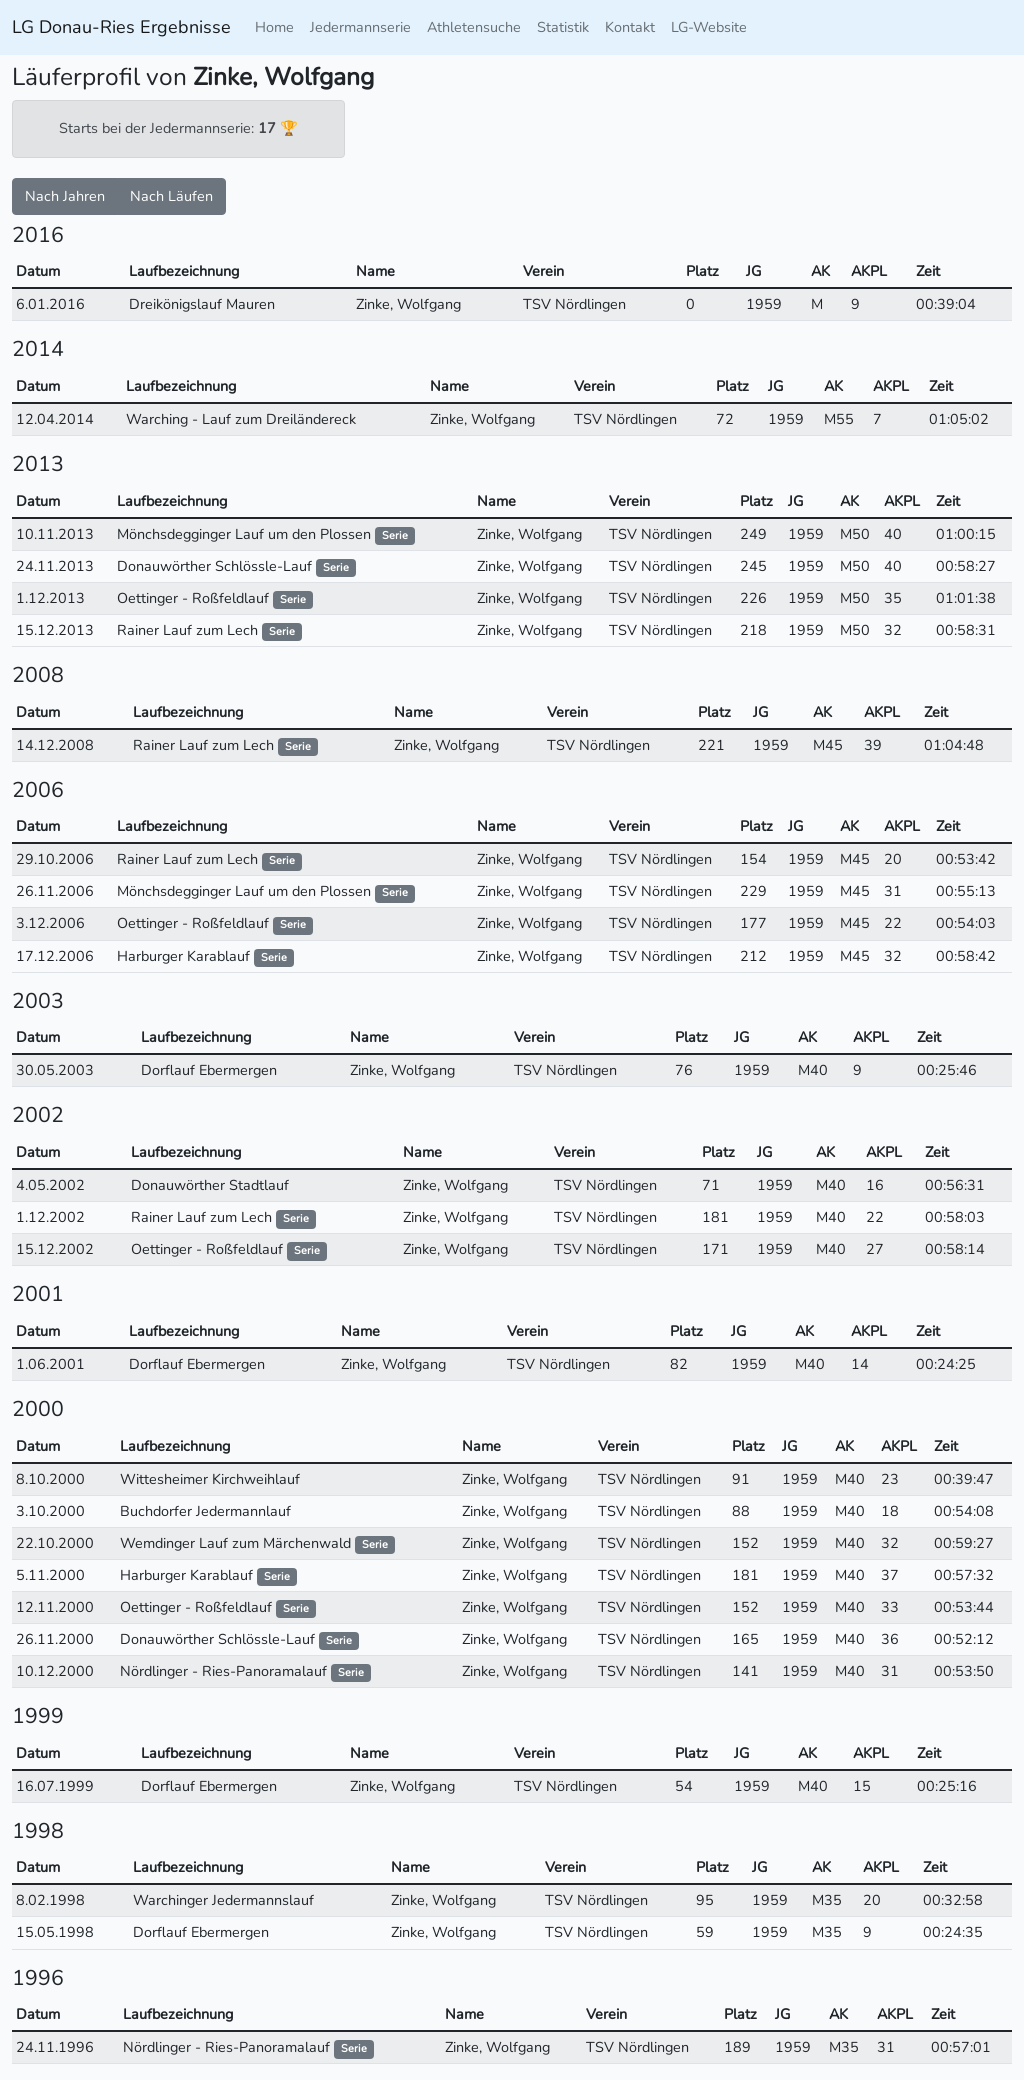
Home (274, 27)
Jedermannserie (360, 27)
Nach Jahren (65, 196)
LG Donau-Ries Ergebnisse (121, 27)
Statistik (563, 27)
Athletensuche (474, 27)
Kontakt (630, 27)
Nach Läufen (171, 196)
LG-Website (709, 27)
